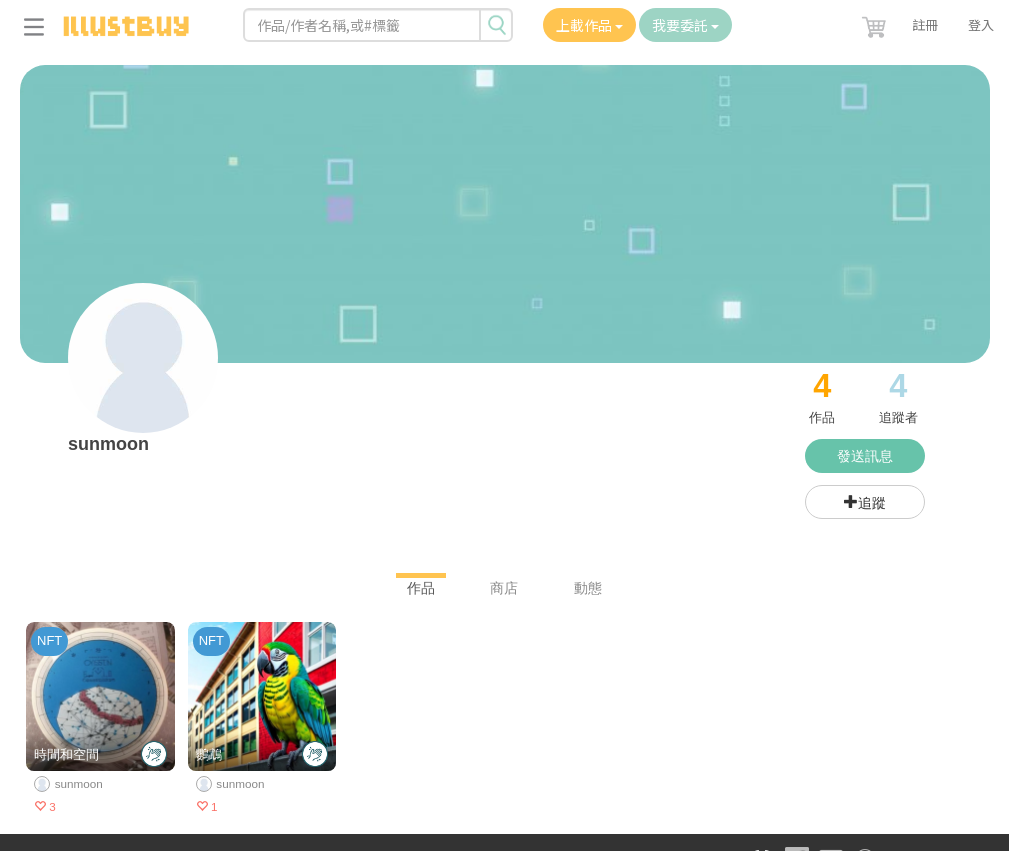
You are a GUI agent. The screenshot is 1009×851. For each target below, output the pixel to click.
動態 (588, 588)
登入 (981, 24)
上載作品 (589, 25)
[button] (876, 23)
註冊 (925, 24)
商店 (504, 588)
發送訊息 (865, 456)
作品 (421, 588)
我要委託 (685, 25)
